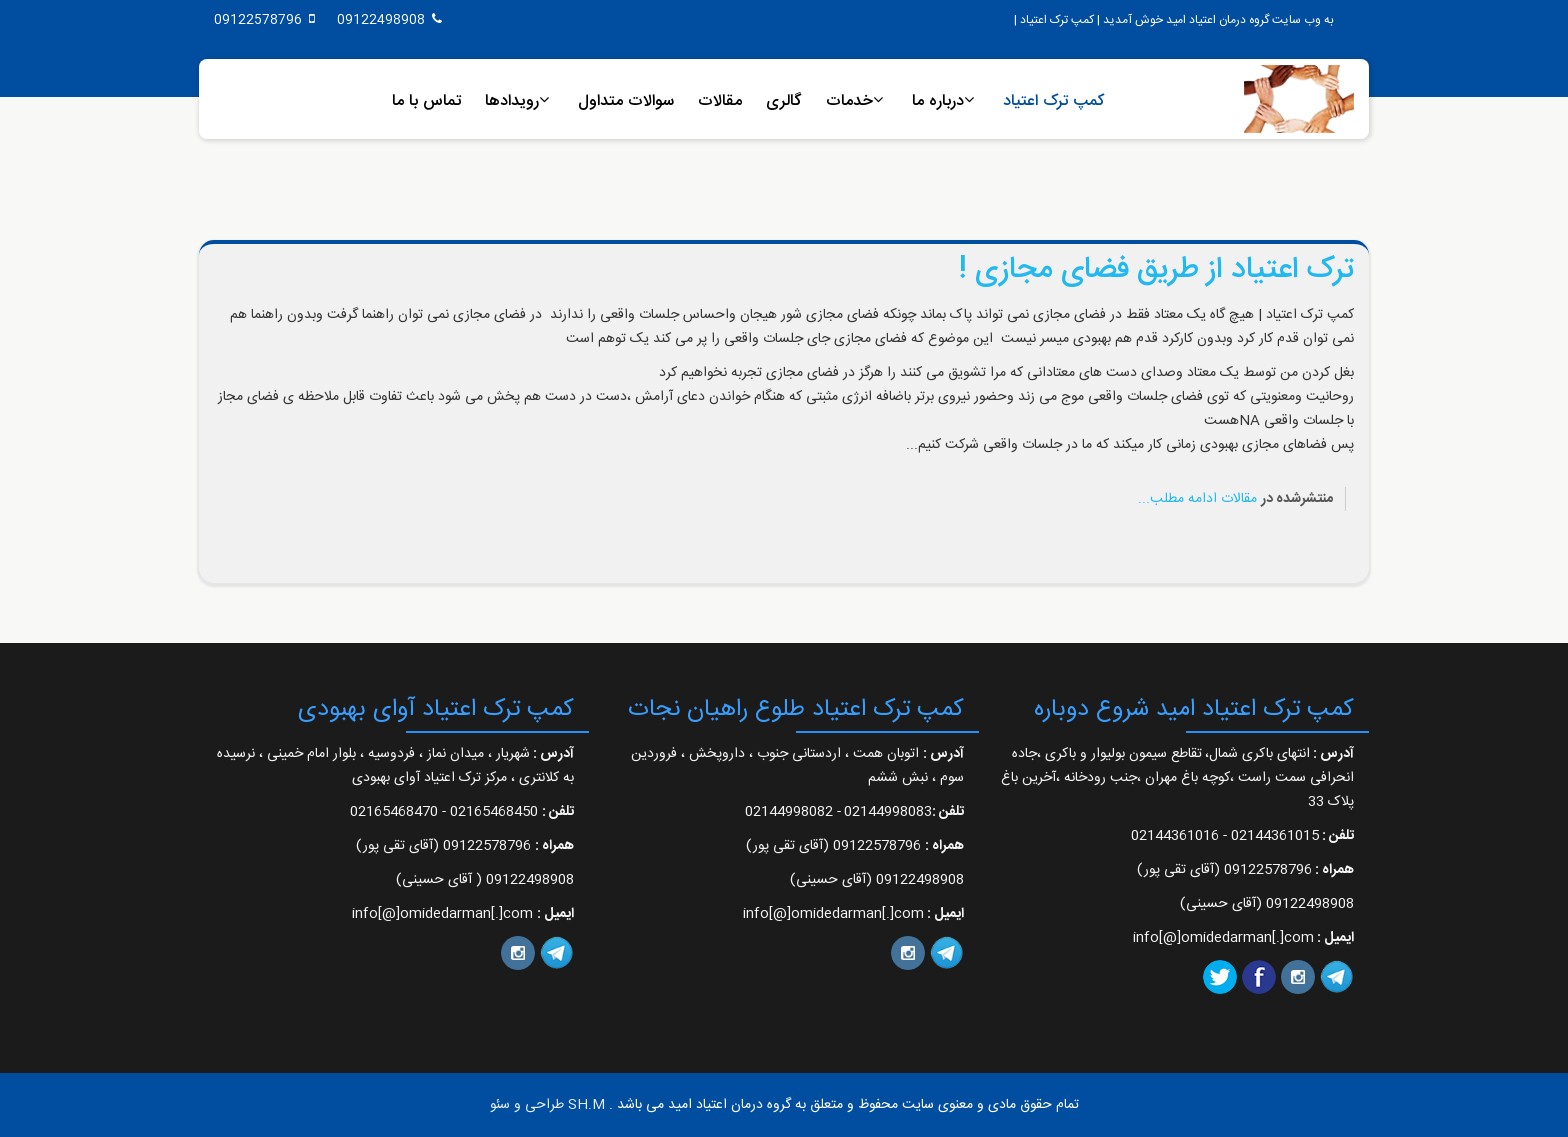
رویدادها (512, 101)
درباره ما (938, 101)
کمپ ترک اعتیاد (1054, 101)
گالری (784, 101)
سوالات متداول (626, 101)
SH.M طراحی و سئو (547, 1105)
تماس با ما (426, 101)
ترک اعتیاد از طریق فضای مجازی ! (1156, 270)
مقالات (720, 101)
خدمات (849, 101)
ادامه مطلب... (1177, 499)
